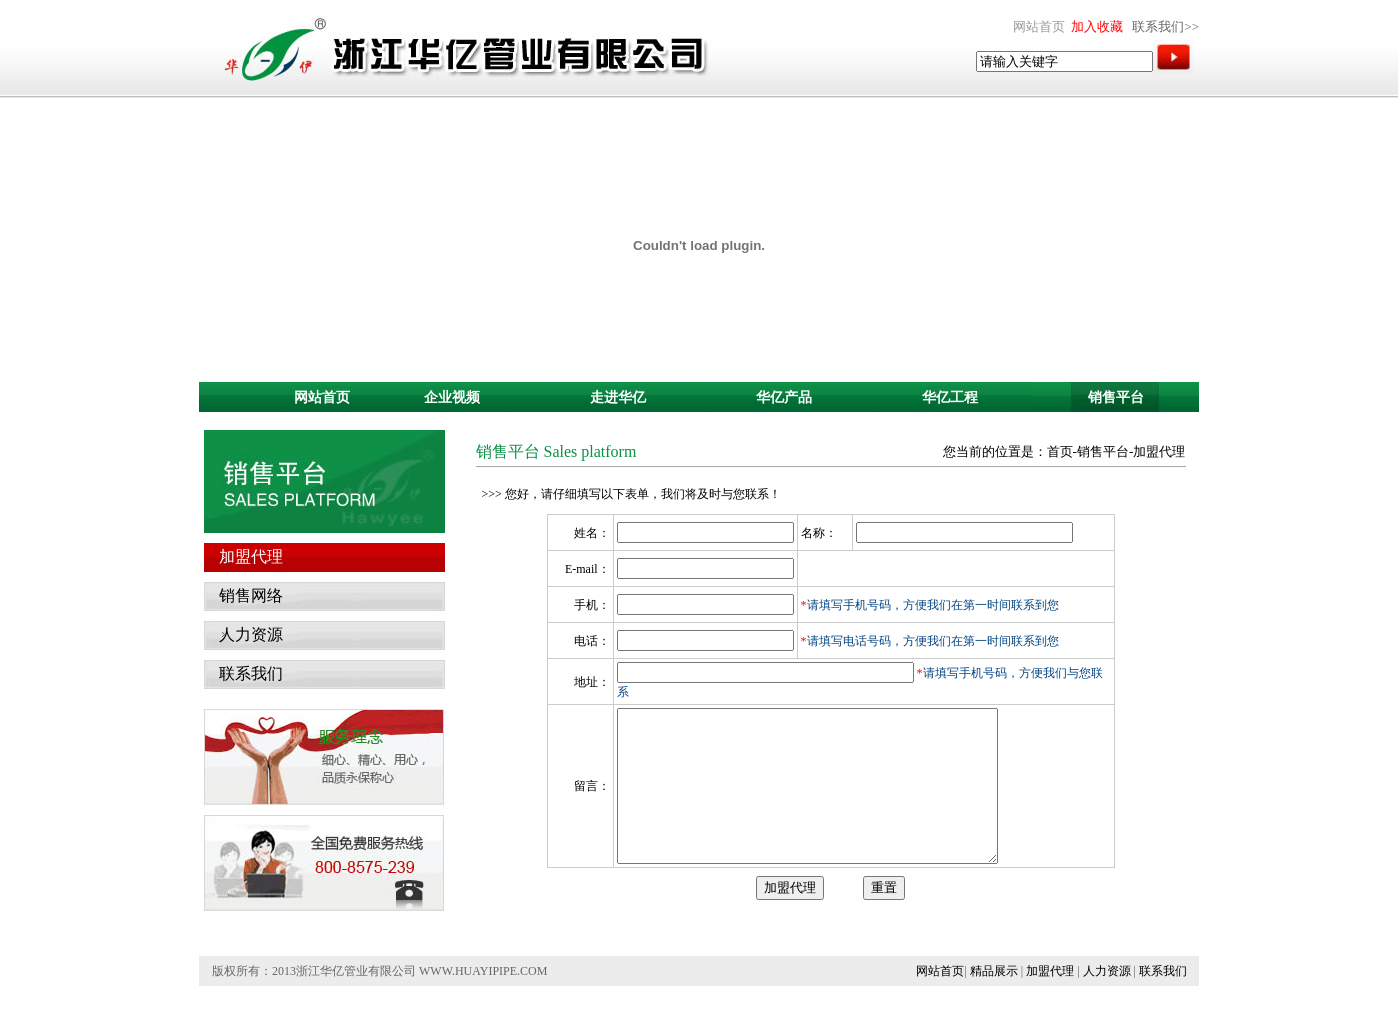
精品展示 (994, 1001)
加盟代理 (1050, 1001)
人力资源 (1107, 1001)
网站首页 (940, 1001)
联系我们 (1163, 1001)
